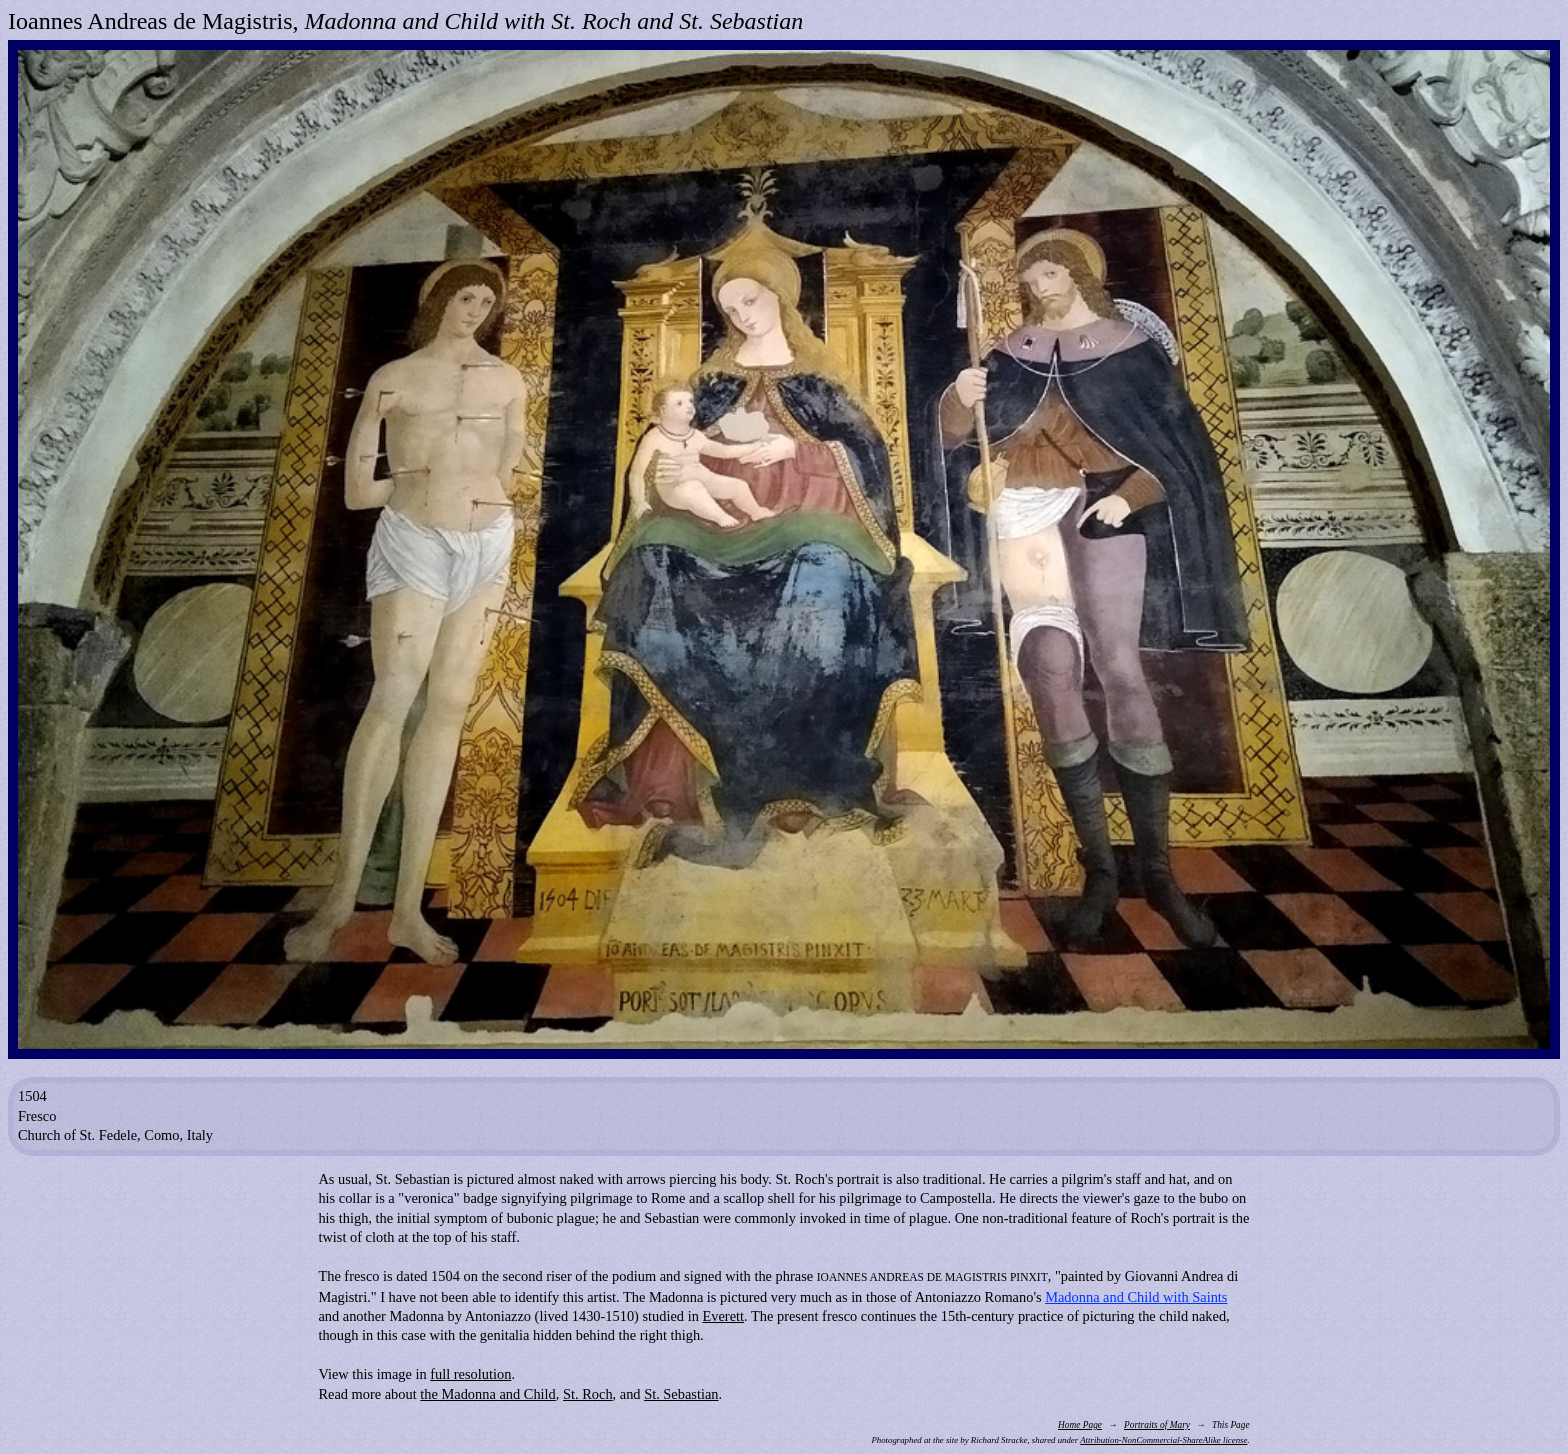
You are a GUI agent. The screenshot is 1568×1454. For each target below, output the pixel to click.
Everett (723, 1316)
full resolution (470, 1374)
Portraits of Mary (1157, 1425)
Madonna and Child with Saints (1136, 1297)
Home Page (1080, 1425)
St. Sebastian (681, 1394)
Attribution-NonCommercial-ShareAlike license (1163, 1440)
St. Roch (588, 1394)
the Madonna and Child (488, 1394)
